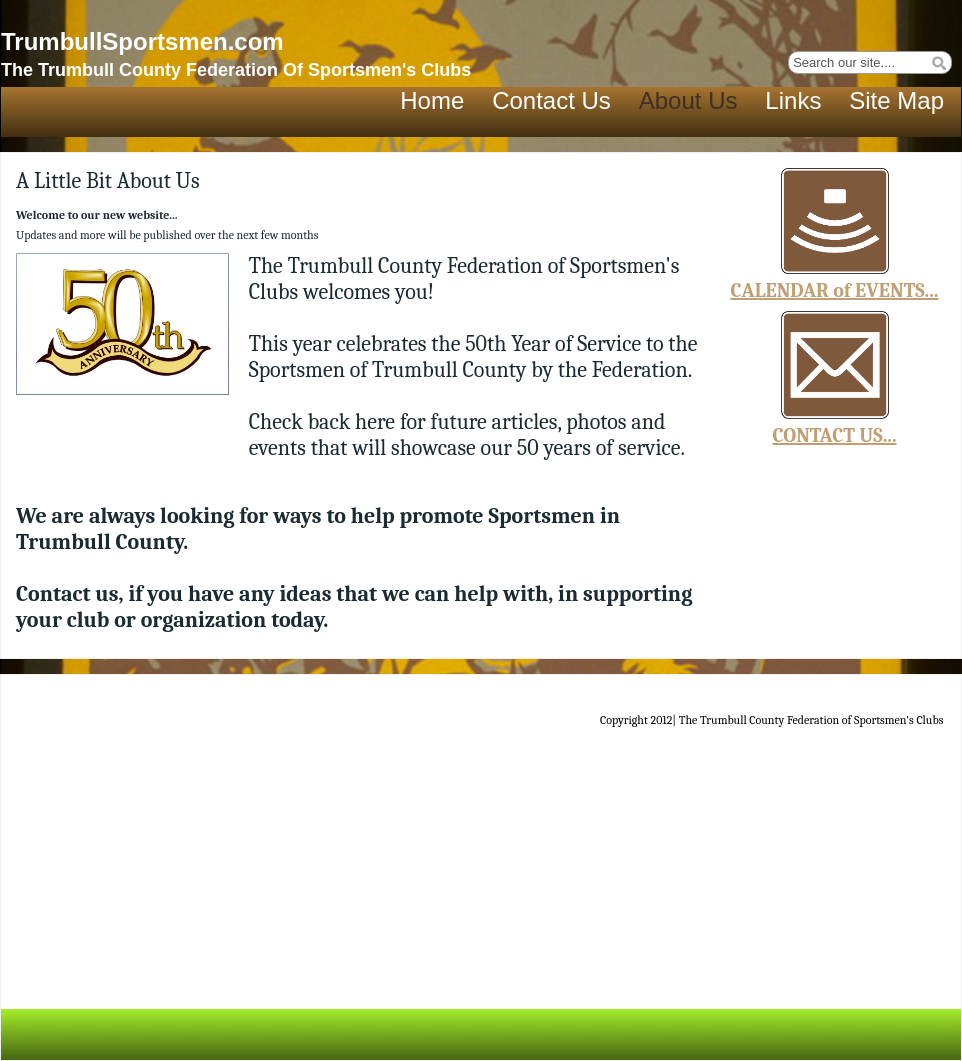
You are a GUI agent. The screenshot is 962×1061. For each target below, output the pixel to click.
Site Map (896, 100)
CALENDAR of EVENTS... (835, 290)
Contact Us (551, 100)
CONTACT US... (834, 435)
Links (793, 100)
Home (432, 100)
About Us (688, 100)
